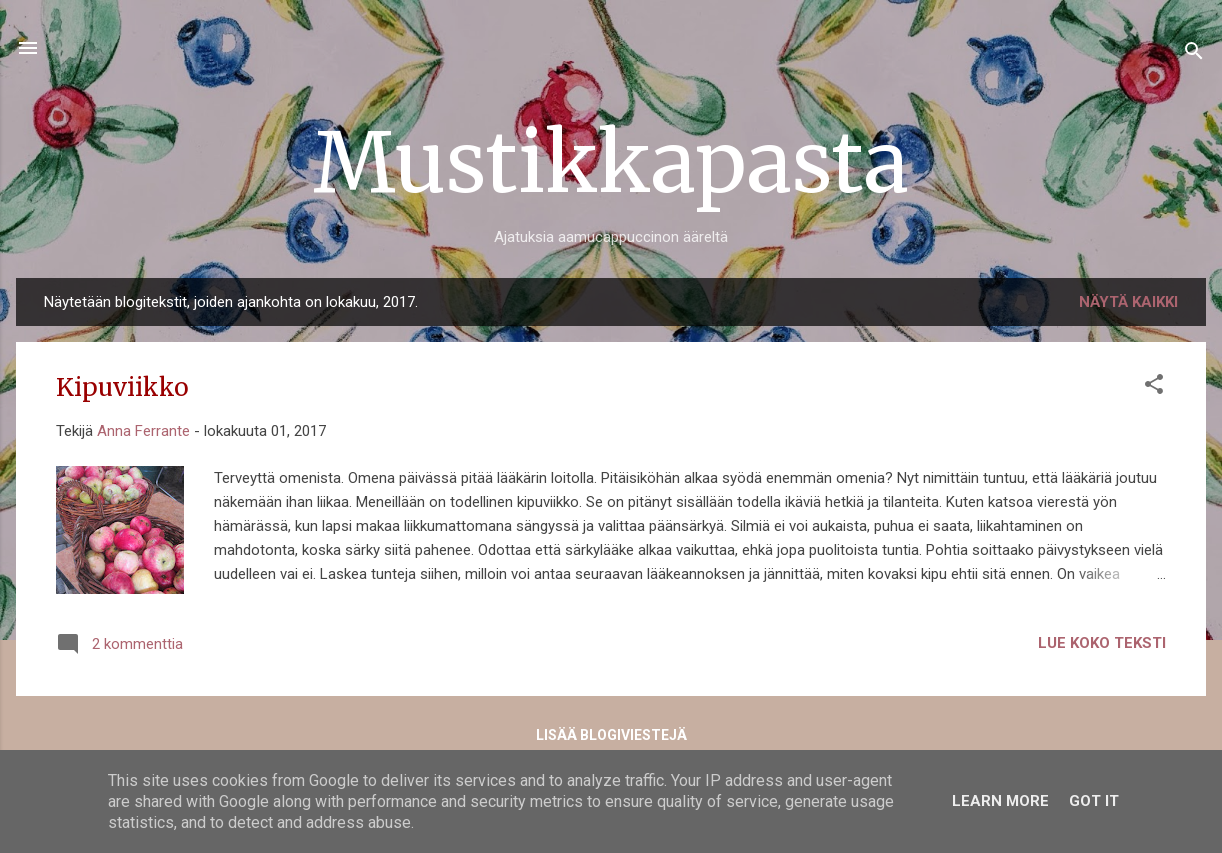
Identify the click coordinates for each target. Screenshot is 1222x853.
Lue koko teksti (1102, 643)
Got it (1094, 801)
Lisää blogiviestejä (611, 735)
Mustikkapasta (611, 162)
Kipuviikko (122, 387)
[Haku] (1194, 54)
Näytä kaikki (1128, 302)
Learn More (1000, 801)
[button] (1154, 387)
